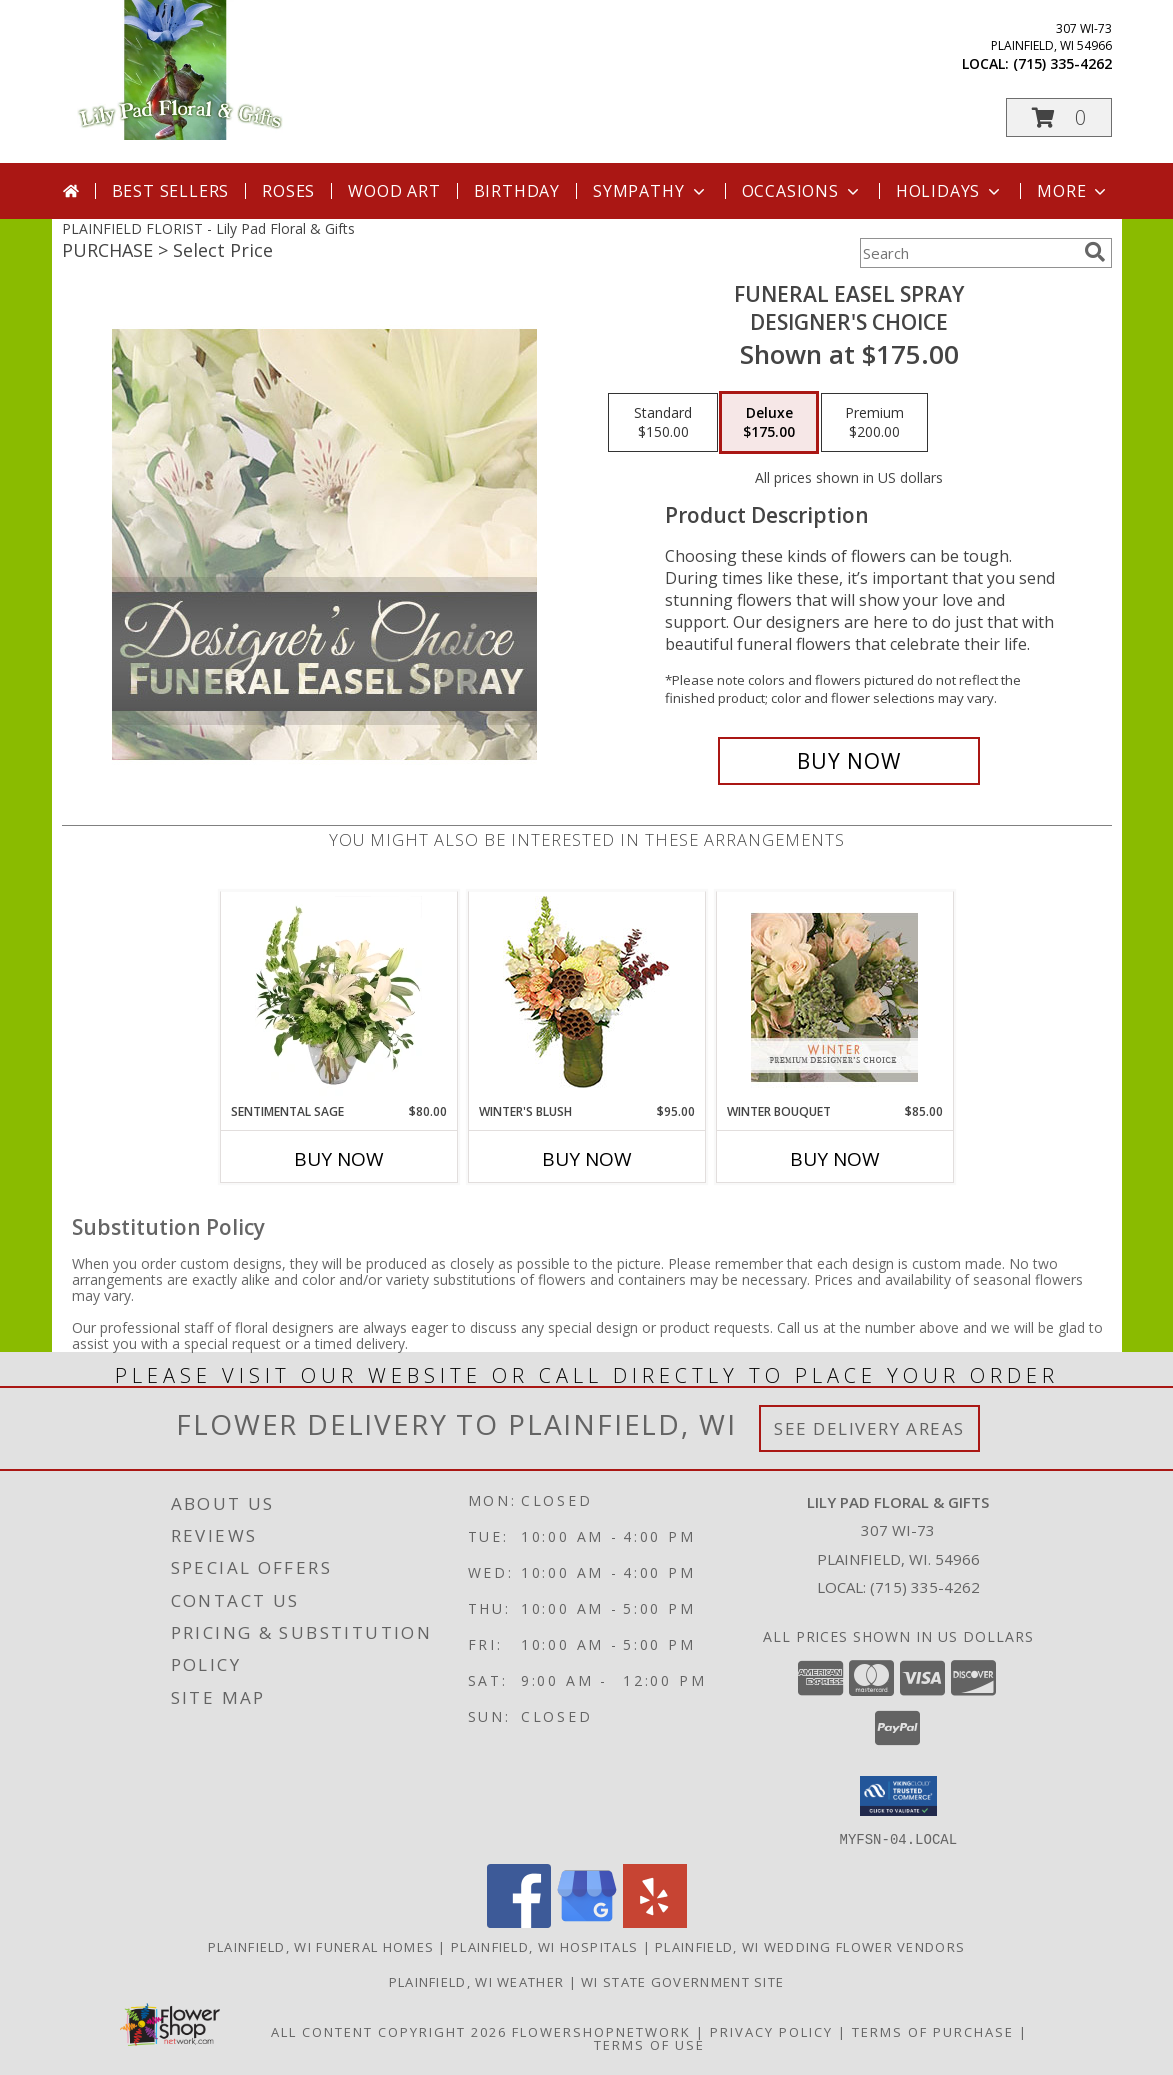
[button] (1059, 117)
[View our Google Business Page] (587, 1921)
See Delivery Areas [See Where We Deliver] (869, 1428)
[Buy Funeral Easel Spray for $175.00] (849, 761)
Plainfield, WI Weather (477, 1981)
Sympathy (650, 191)
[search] (1095, 252)
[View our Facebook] (519, 1921)
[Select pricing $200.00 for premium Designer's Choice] (874, 423)
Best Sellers (171, 191)
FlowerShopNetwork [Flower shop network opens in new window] (601, 2031)
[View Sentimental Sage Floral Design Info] (338, 997)
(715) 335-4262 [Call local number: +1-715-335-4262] (1062, 63)
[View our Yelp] (655, 1921)
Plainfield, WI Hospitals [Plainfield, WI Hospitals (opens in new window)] (544, 1946)
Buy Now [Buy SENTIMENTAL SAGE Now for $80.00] (339, 1159)
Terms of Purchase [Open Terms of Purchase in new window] (933, 2031)
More (1073, 191)
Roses (288, 191)
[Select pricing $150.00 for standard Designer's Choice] (663, 423)
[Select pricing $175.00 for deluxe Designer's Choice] (769, 423)
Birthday (517, 191)
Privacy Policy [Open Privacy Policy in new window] (771, 2031)
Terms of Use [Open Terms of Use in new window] (649, 2044)
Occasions (802, 191)
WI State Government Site (682, 1981)
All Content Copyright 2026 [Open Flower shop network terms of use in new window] (389, 2031)
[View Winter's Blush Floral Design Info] (586, 997)
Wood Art (394, 191)
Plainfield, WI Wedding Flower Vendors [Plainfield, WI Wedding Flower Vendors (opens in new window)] (810, 1946)
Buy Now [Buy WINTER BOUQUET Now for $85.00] (835, 1159)
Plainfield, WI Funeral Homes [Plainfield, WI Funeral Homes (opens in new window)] (321, 1946)
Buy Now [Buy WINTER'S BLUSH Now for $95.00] (587, 1159)
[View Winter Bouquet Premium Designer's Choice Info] (834, 997)
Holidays (950, 191)
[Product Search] (968, 253)
